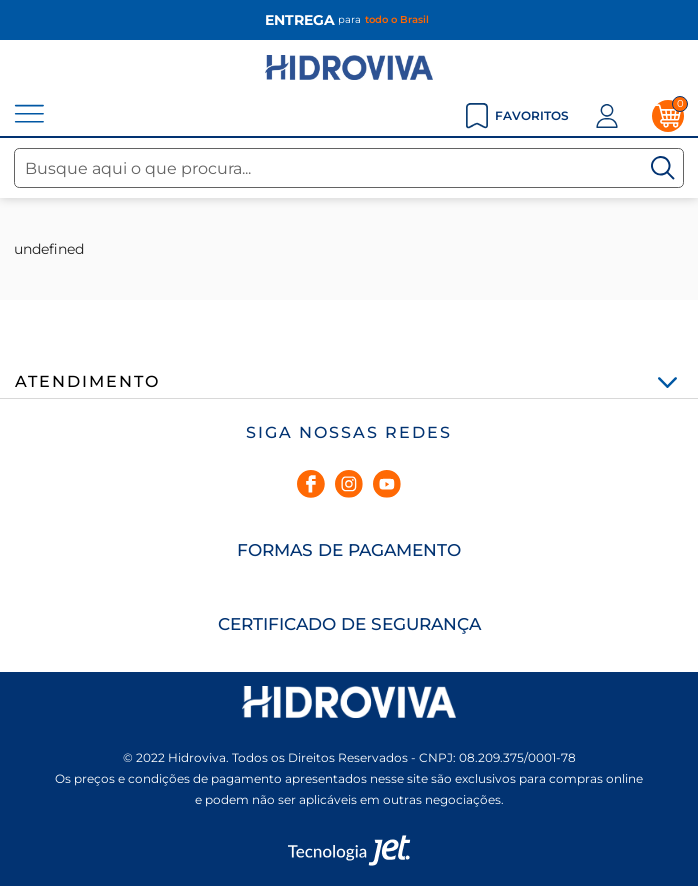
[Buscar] (663, 168)
